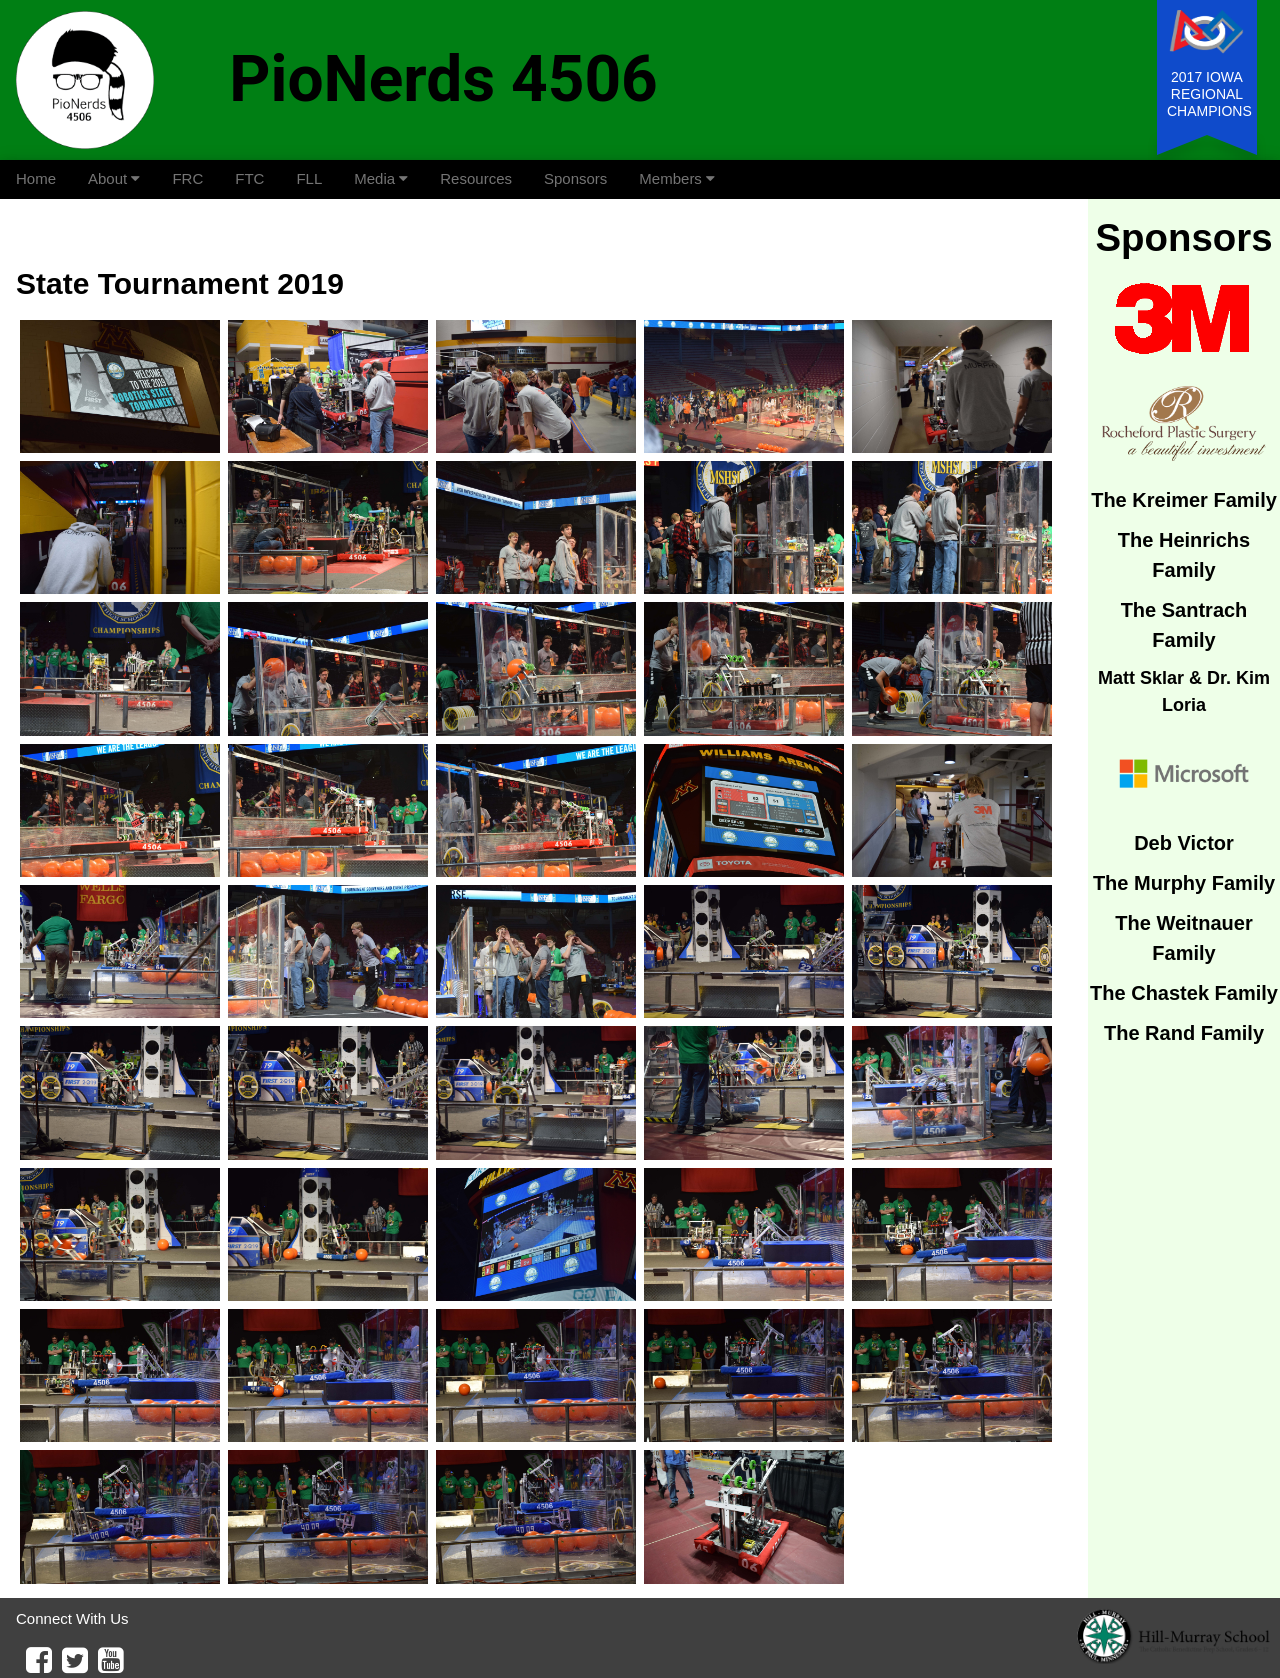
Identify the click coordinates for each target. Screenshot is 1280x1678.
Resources (476, 178)
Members (677, 178)
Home (36, 178)
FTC (249, 178)
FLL (309, 178)
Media (381, 178)
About (114, 178)
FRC (187, 178)
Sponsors (575, 178)
